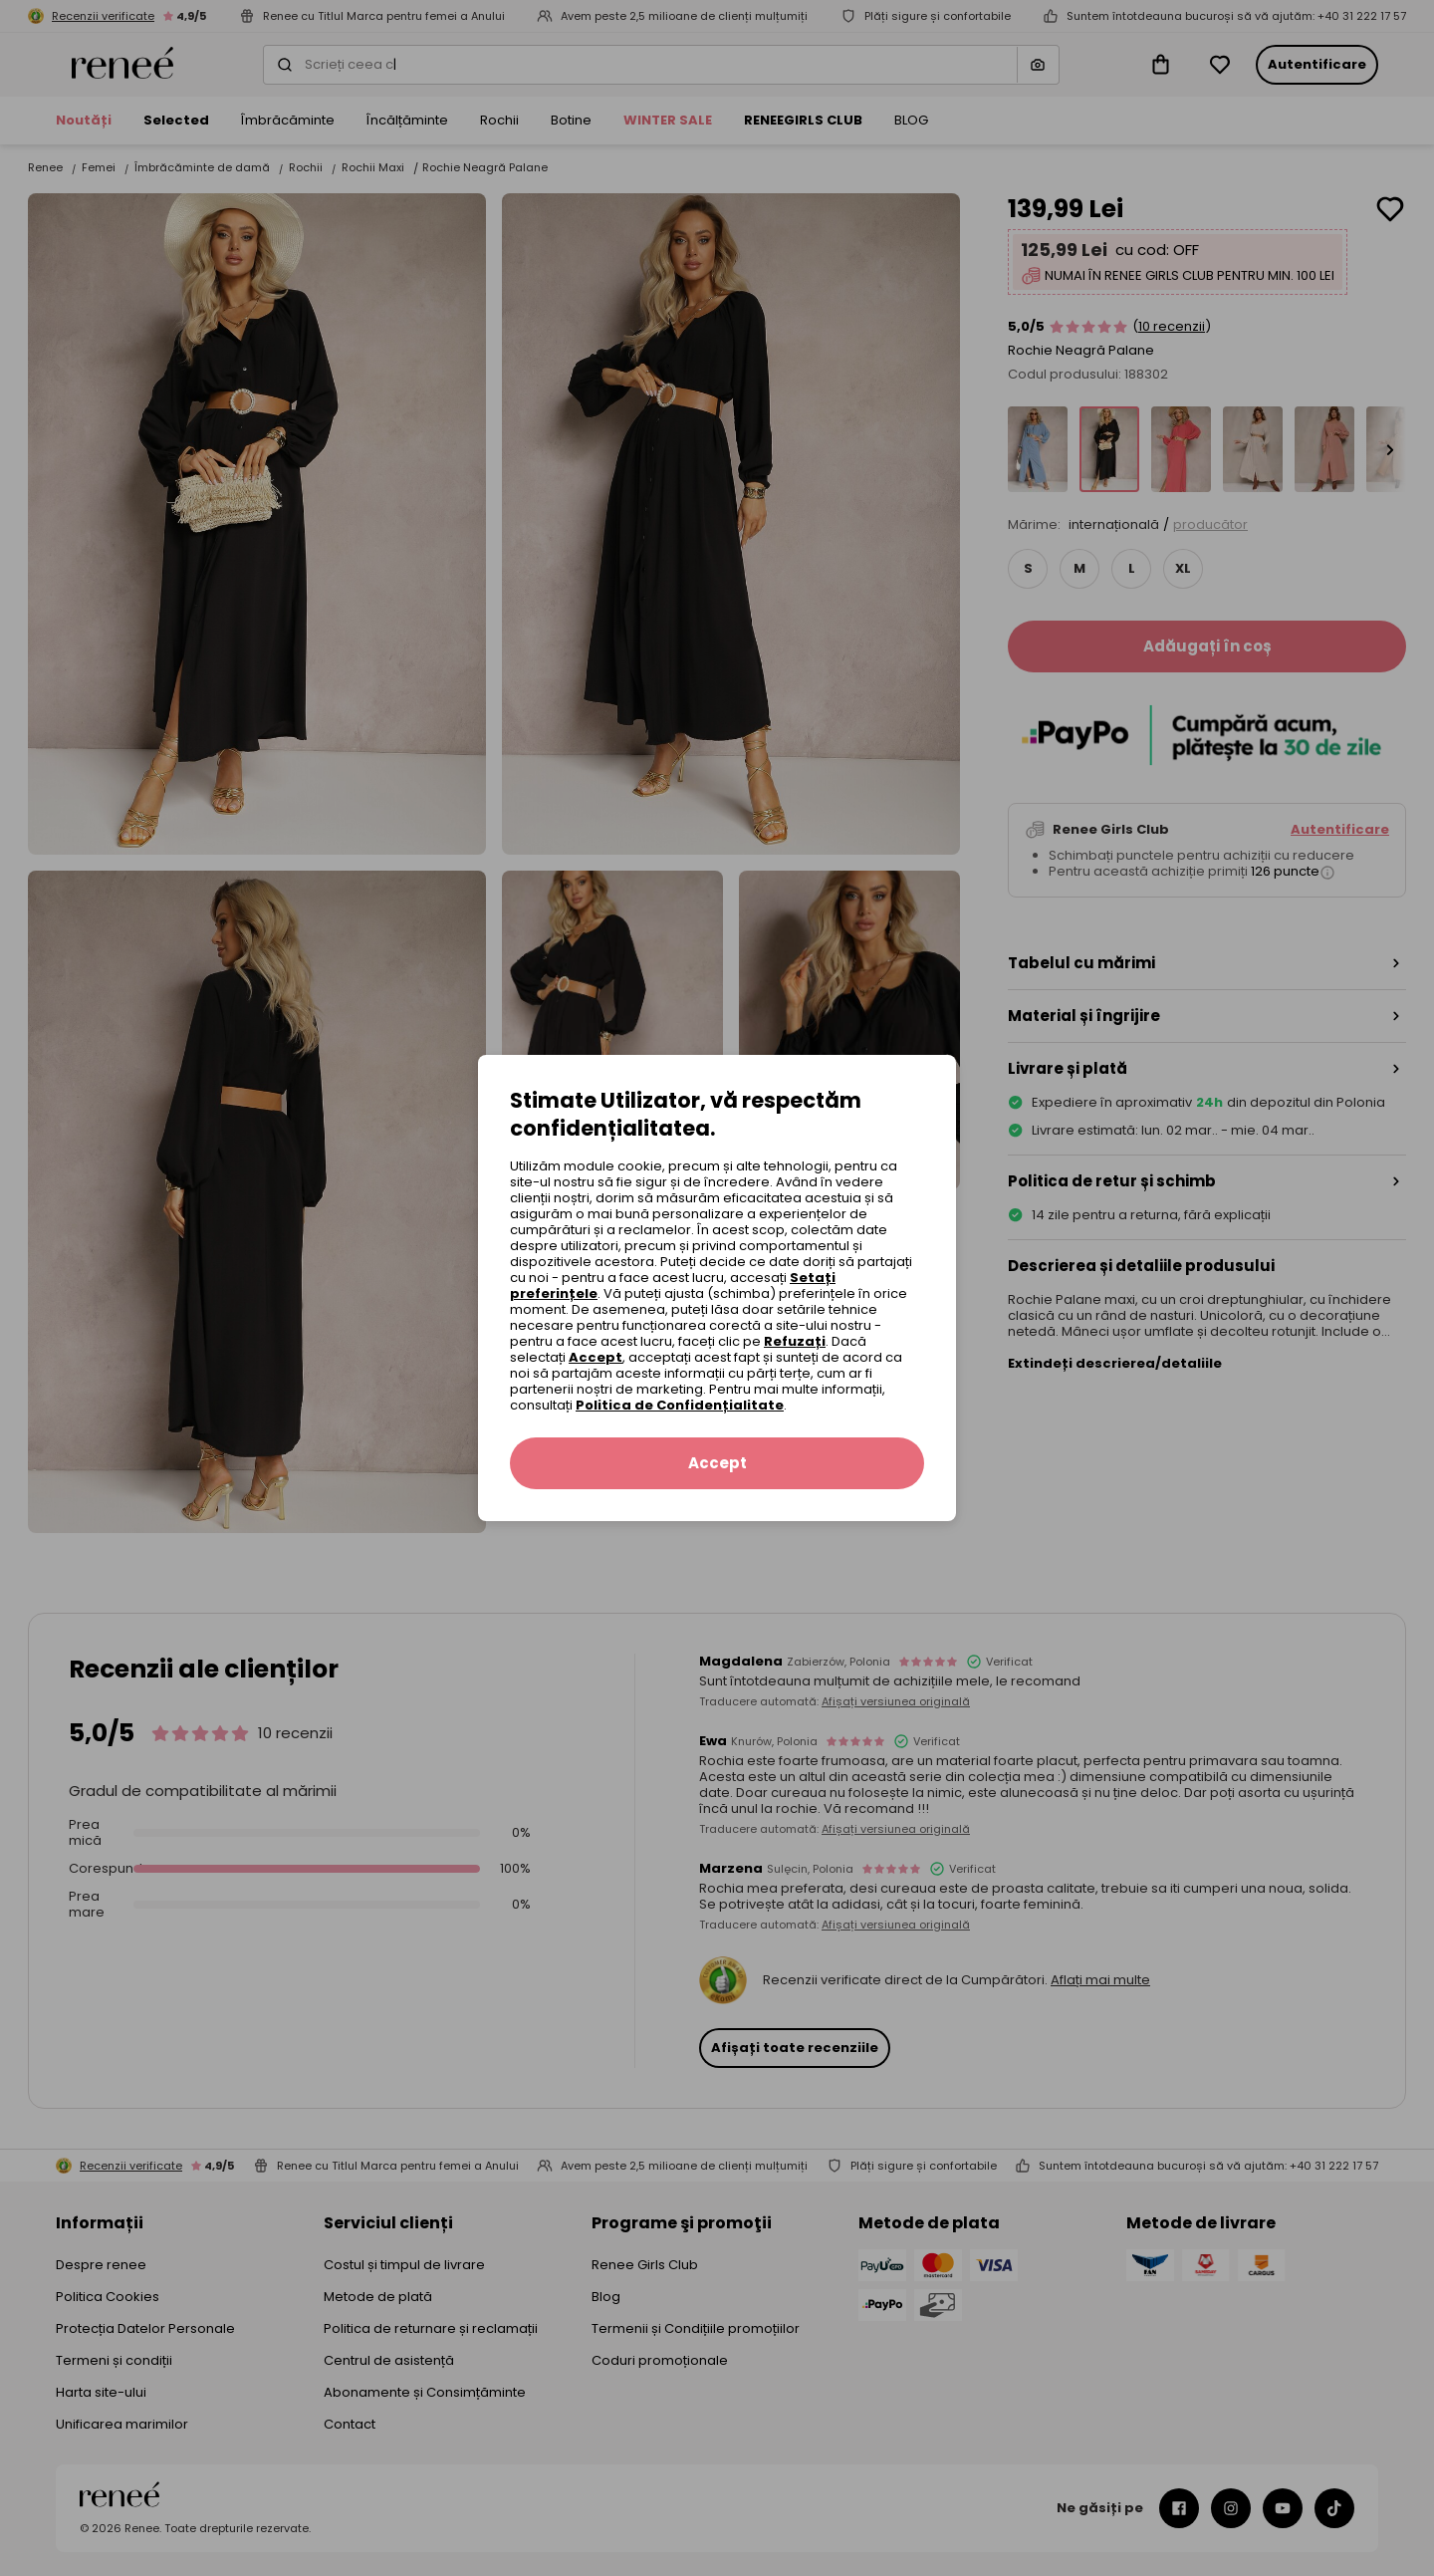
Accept (595, 1357)
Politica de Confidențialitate (680, 1405)
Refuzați (795, 1341)
